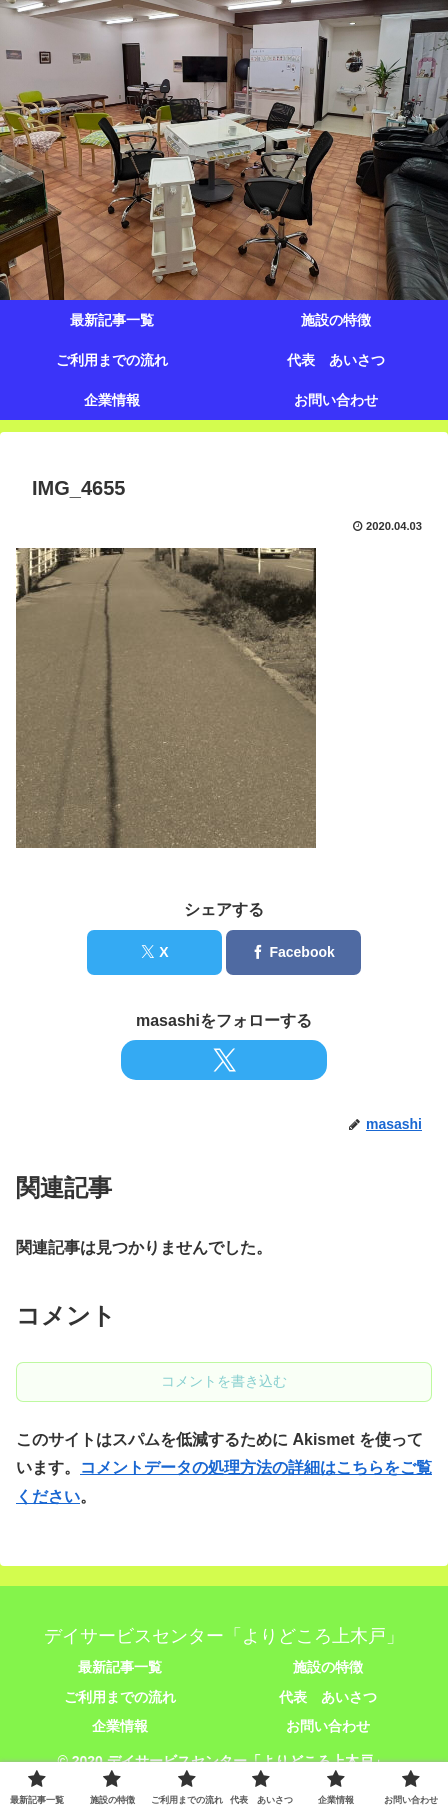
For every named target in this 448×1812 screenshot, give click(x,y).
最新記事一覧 (120, 1667)
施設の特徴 (328, 1667)
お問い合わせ (328, 1726)
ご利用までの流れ (120, 1697)
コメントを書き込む (224, 1381)
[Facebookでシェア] (293, 952)
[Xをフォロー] (224, 1060)
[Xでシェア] (154, 952)
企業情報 (120, 1726)
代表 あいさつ (328, 1697)
